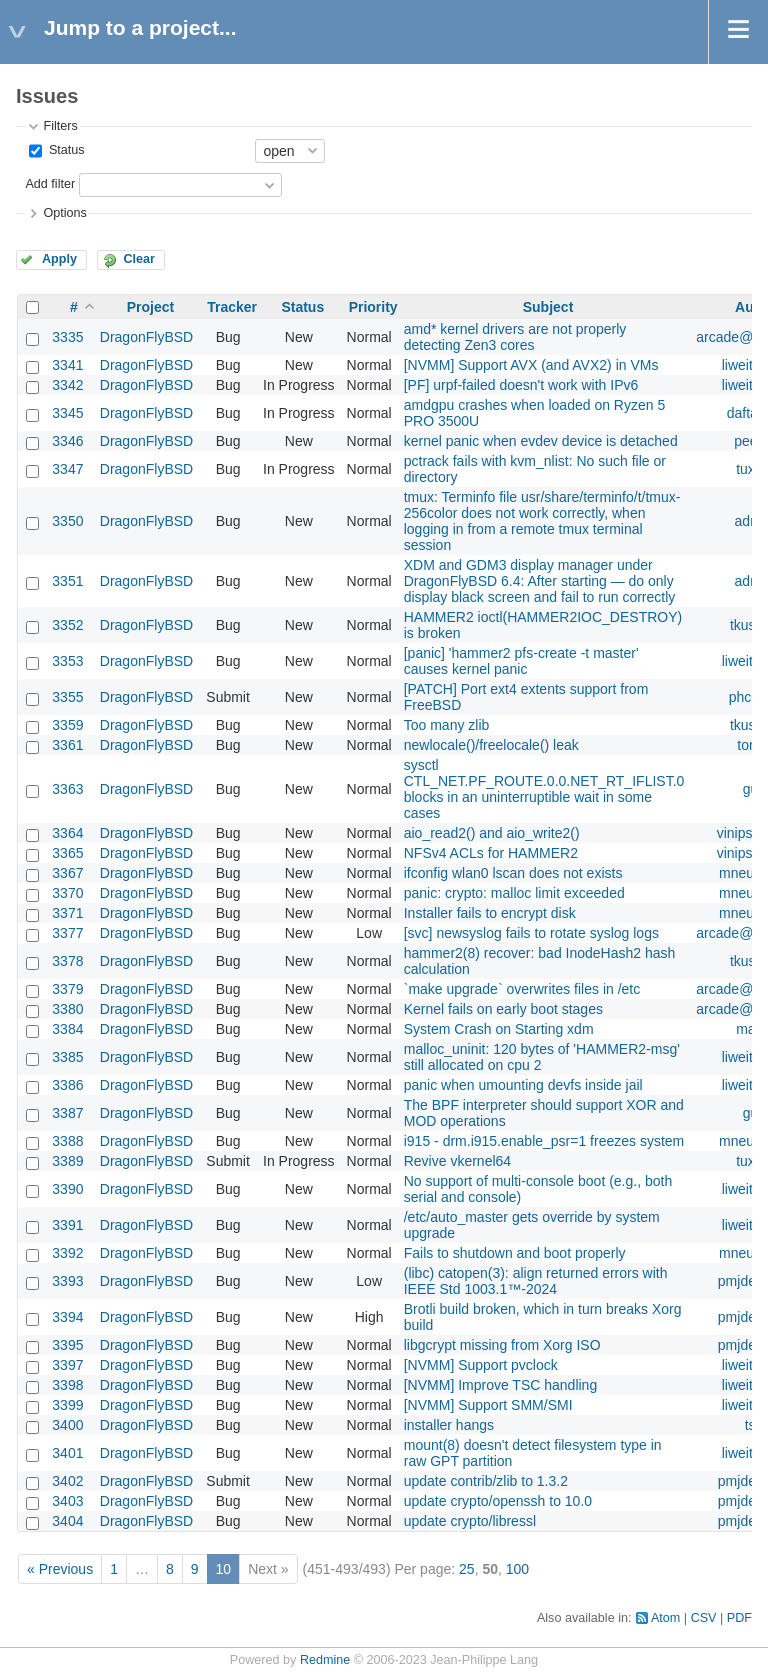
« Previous (60, 1569)
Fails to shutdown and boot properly (515, 1253)
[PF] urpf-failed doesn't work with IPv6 (521, 385)
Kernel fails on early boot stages (503, 1009)
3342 (67, 385)
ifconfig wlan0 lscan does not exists (513, 873)
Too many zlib (447, 725)
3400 (67, 1425)
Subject (548, 307)
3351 (67, 581)
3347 (67, 469)
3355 (67, 697)
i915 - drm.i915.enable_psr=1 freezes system (544, 1141)
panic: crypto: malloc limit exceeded (514, 893)
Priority (373, 307)
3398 (67, 1385)
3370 (67, 893)
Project (150, 307)
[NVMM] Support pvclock (481, 1365)
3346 (67, 441)
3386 (67, 1085)
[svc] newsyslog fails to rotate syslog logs (531, 933)
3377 (67, 933)
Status (64, 150)
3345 (67, 413)
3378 (67, 961)
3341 (67, 365)
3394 (67, 1317)
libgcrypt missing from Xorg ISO (502, 1345)
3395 (67, 1345)
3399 (67, 1405)
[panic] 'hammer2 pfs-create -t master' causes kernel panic (521, 661)
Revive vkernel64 (457, 1161)
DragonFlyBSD (146, 337)
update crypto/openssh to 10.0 (498, 1501)
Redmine (325, 1660)
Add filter (50, 184)
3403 (67, 1501)
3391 (67, 1225)
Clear (139, 259)
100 (517, 1569)
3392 (67, 1253)
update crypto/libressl (470, 1521)
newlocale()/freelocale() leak (491, 745)
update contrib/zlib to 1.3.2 (486, 1481)
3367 (67, 873)
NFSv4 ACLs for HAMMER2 (491, 853)
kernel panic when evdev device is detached (541, 441)
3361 (67, 745)
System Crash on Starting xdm (499, 1029)
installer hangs (449, 1425)
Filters (60, 126)
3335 (67, 337)
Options (64, 213)
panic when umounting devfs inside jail (523, 1085)
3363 (67, 789)
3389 (67, 1161)
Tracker (232, 307)
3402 (67, 1481)
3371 (67, 913)
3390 (67, 1189)
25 (467, 1569)
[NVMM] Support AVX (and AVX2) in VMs (531, 365)
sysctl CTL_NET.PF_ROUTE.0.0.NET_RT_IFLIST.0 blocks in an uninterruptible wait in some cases (544, 789)
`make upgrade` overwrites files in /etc (522, 989)
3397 (67, 1365)
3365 (67, 853)
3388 (67, 1141)
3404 (67, 1521)
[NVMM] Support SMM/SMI (488, 1405)
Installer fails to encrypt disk (490, 913)
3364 (67, 833)
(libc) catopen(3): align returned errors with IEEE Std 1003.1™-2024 (536, 1281)
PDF (739, 1618)
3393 (67, 1281)
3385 (67, 1057)
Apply (59, 259)
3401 (67, 1453)
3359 (67, 725)
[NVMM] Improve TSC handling (500, 1385)
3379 (67, 989)
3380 (67, 1009)
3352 (67, 625)
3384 (67, 1029)
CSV (704, 1618)
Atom (665, 1618)
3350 (67, 521)
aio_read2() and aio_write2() (492, 833)
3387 (67, 1113)
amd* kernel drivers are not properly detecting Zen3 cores (515, 337)
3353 (67, 661)
